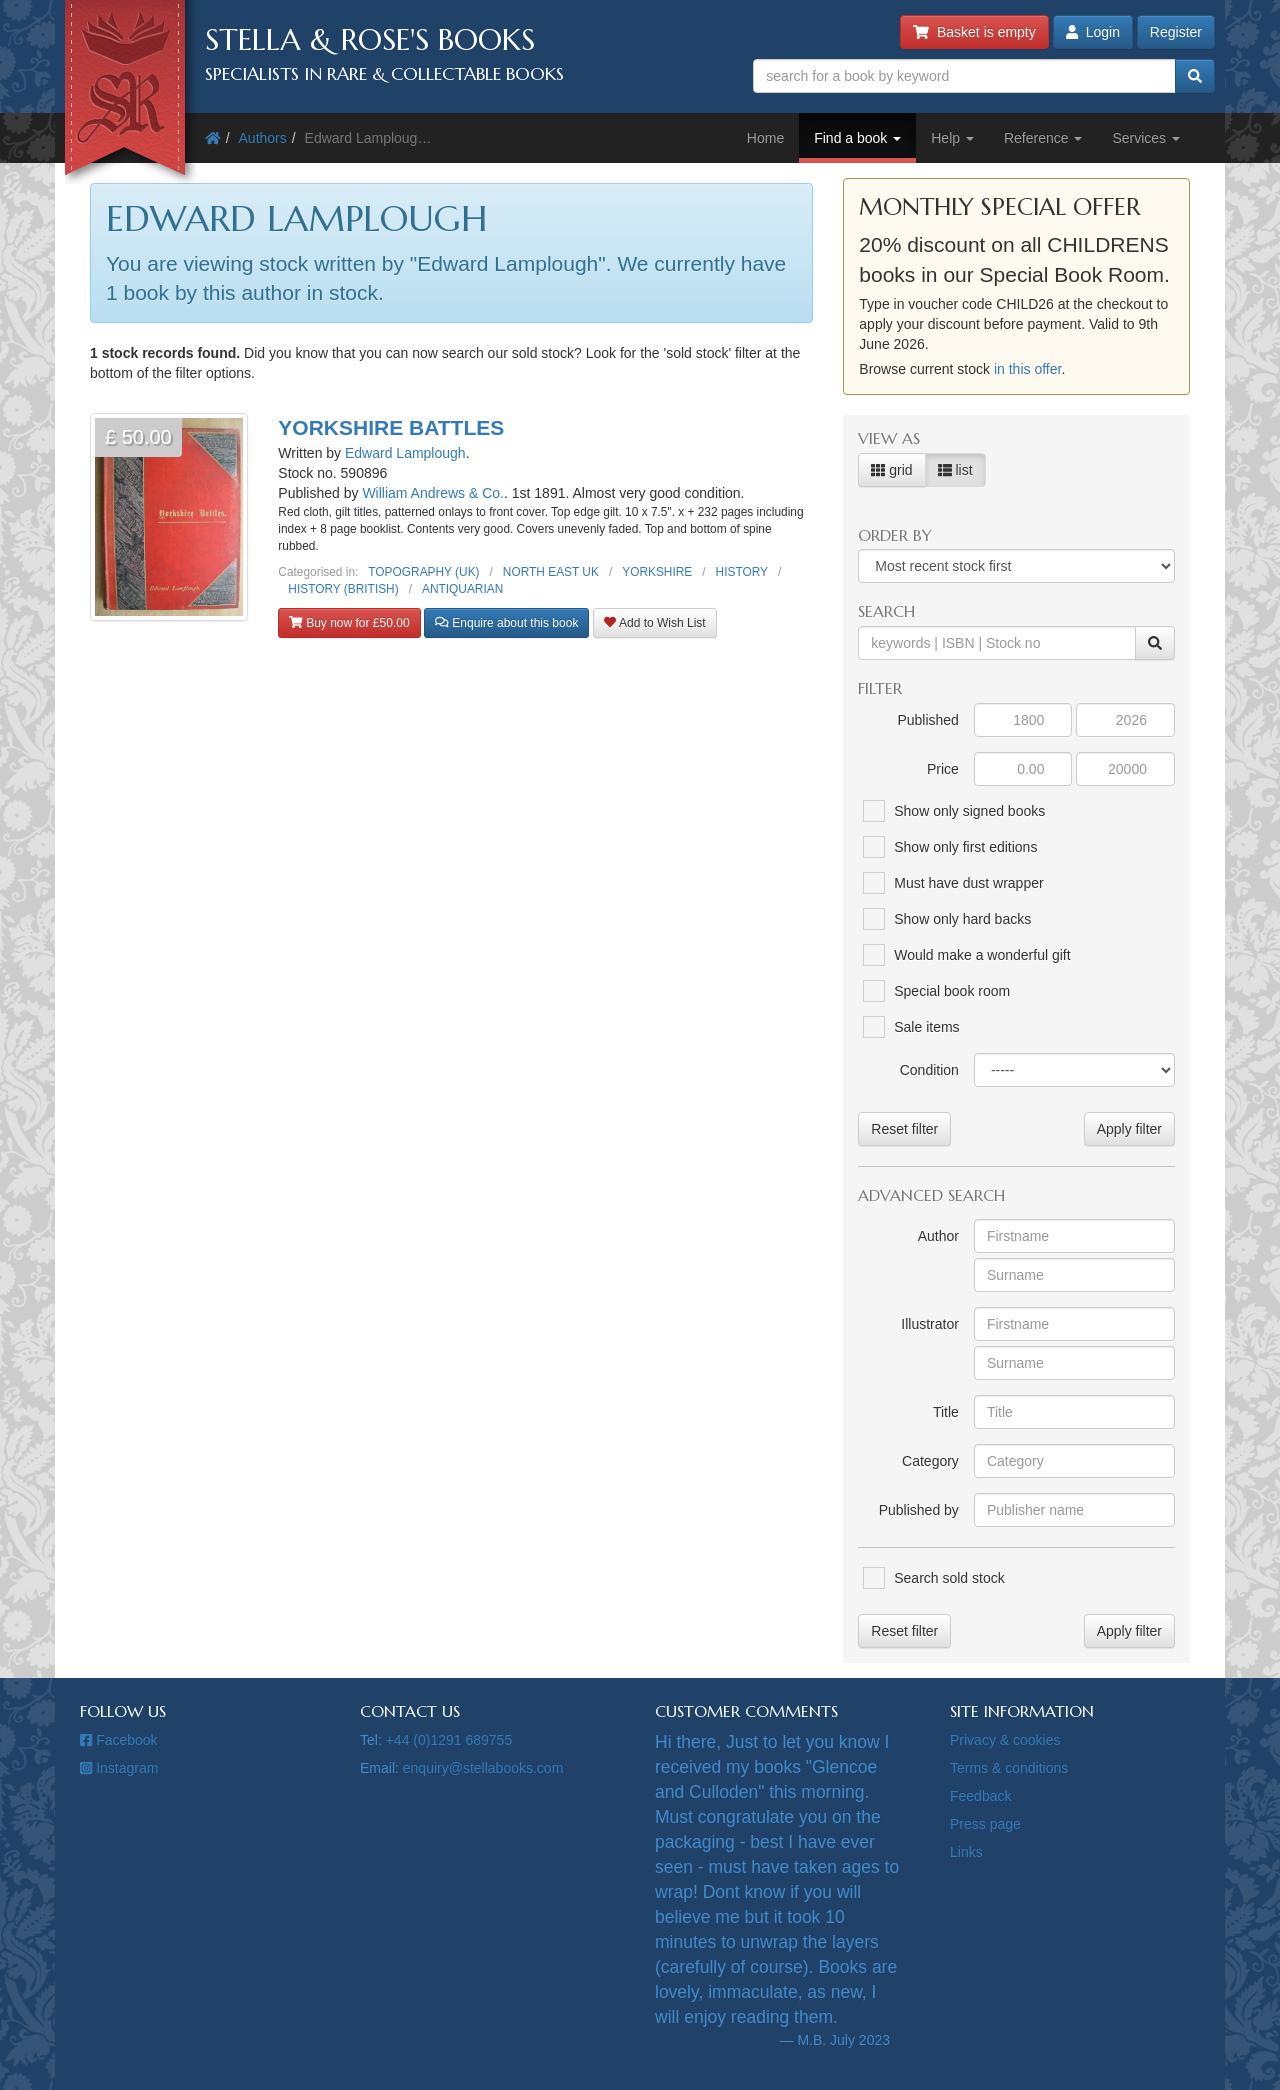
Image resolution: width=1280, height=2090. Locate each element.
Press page (985, 1824)
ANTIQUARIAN (462, 589)
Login (1093, 32)
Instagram (119, 1768)
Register (1176, 32)
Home (765, 138)
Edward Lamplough (405, 453)
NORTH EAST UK (551, 572)
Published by (919, 1510)
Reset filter (904, 1129)
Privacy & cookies (1005, 1740)
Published (928, 720)
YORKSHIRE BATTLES (391, 427)
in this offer (1027, 369)
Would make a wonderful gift (982, 955)
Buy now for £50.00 (349, 623)
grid (891, 470)
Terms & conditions (1009, 1768)
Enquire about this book (506, 623)
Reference (1043, 138)
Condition (929, 1070)
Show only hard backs (962, 919)
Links (966, 1852)
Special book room (952, 991)
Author (938, 1236)
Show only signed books (969, 811)
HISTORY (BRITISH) (343, 589)
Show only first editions (965, 847)
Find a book (857, 138)
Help (952, 138)
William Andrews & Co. (433, 493)
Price (943, 769)
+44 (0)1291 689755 (449, 1740)
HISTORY (742, 572)
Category (930, 1461)
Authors (263, 138)
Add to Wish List (654, 623)
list (955, 470)
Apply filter (1129, 1129)
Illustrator (930, 1324)
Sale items (926, 1027)
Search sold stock (949, 1578)
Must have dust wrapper (968, 883)
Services (1146, 138)
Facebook (119, 1740)
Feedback (980, 1796)
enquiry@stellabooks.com (483, 1768)
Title (946, 1412)
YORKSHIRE (657, 572)
